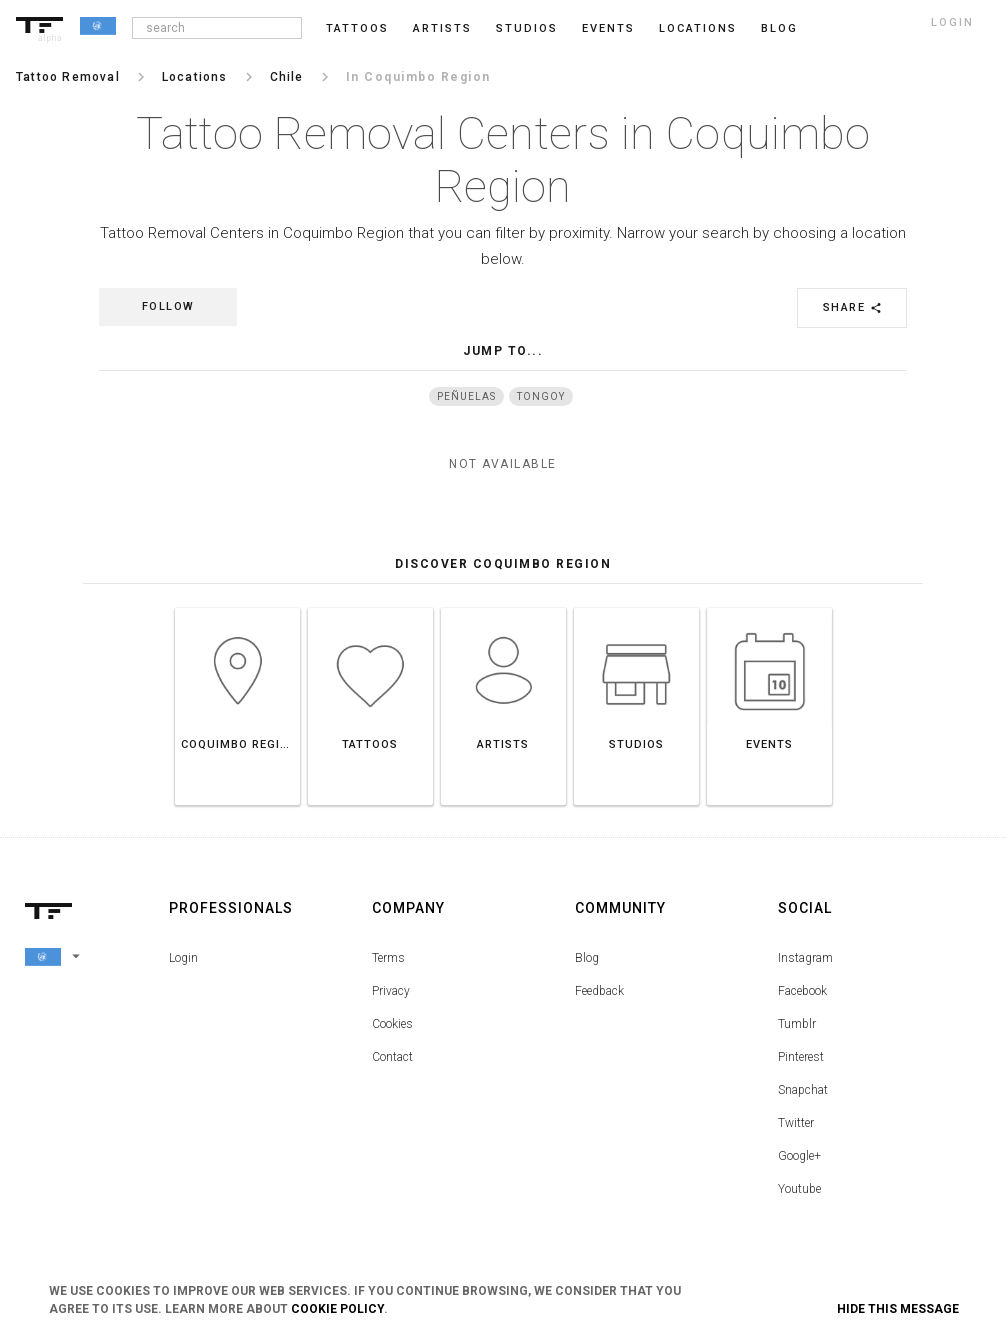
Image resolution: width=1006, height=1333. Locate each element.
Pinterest (801, 1057)
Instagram (805, 958)
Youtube (799, 1189)
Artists (442, 28)
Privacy (391, 991)
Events (608, 28)
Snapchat (803, 1090)
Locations (698, 28)
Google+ (799, 1156)
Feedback (599, 991)
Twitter (796, 1123)
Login (183, 958)
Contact (392, 1057)
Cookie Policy (337, 1309)
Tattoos (357, 28)
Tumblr (797, 1024)
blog (779, 28)
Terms (388, 958)
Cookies (392, 1024)
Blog (587, 958)
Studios (527, 28)
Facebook (802, 991)
